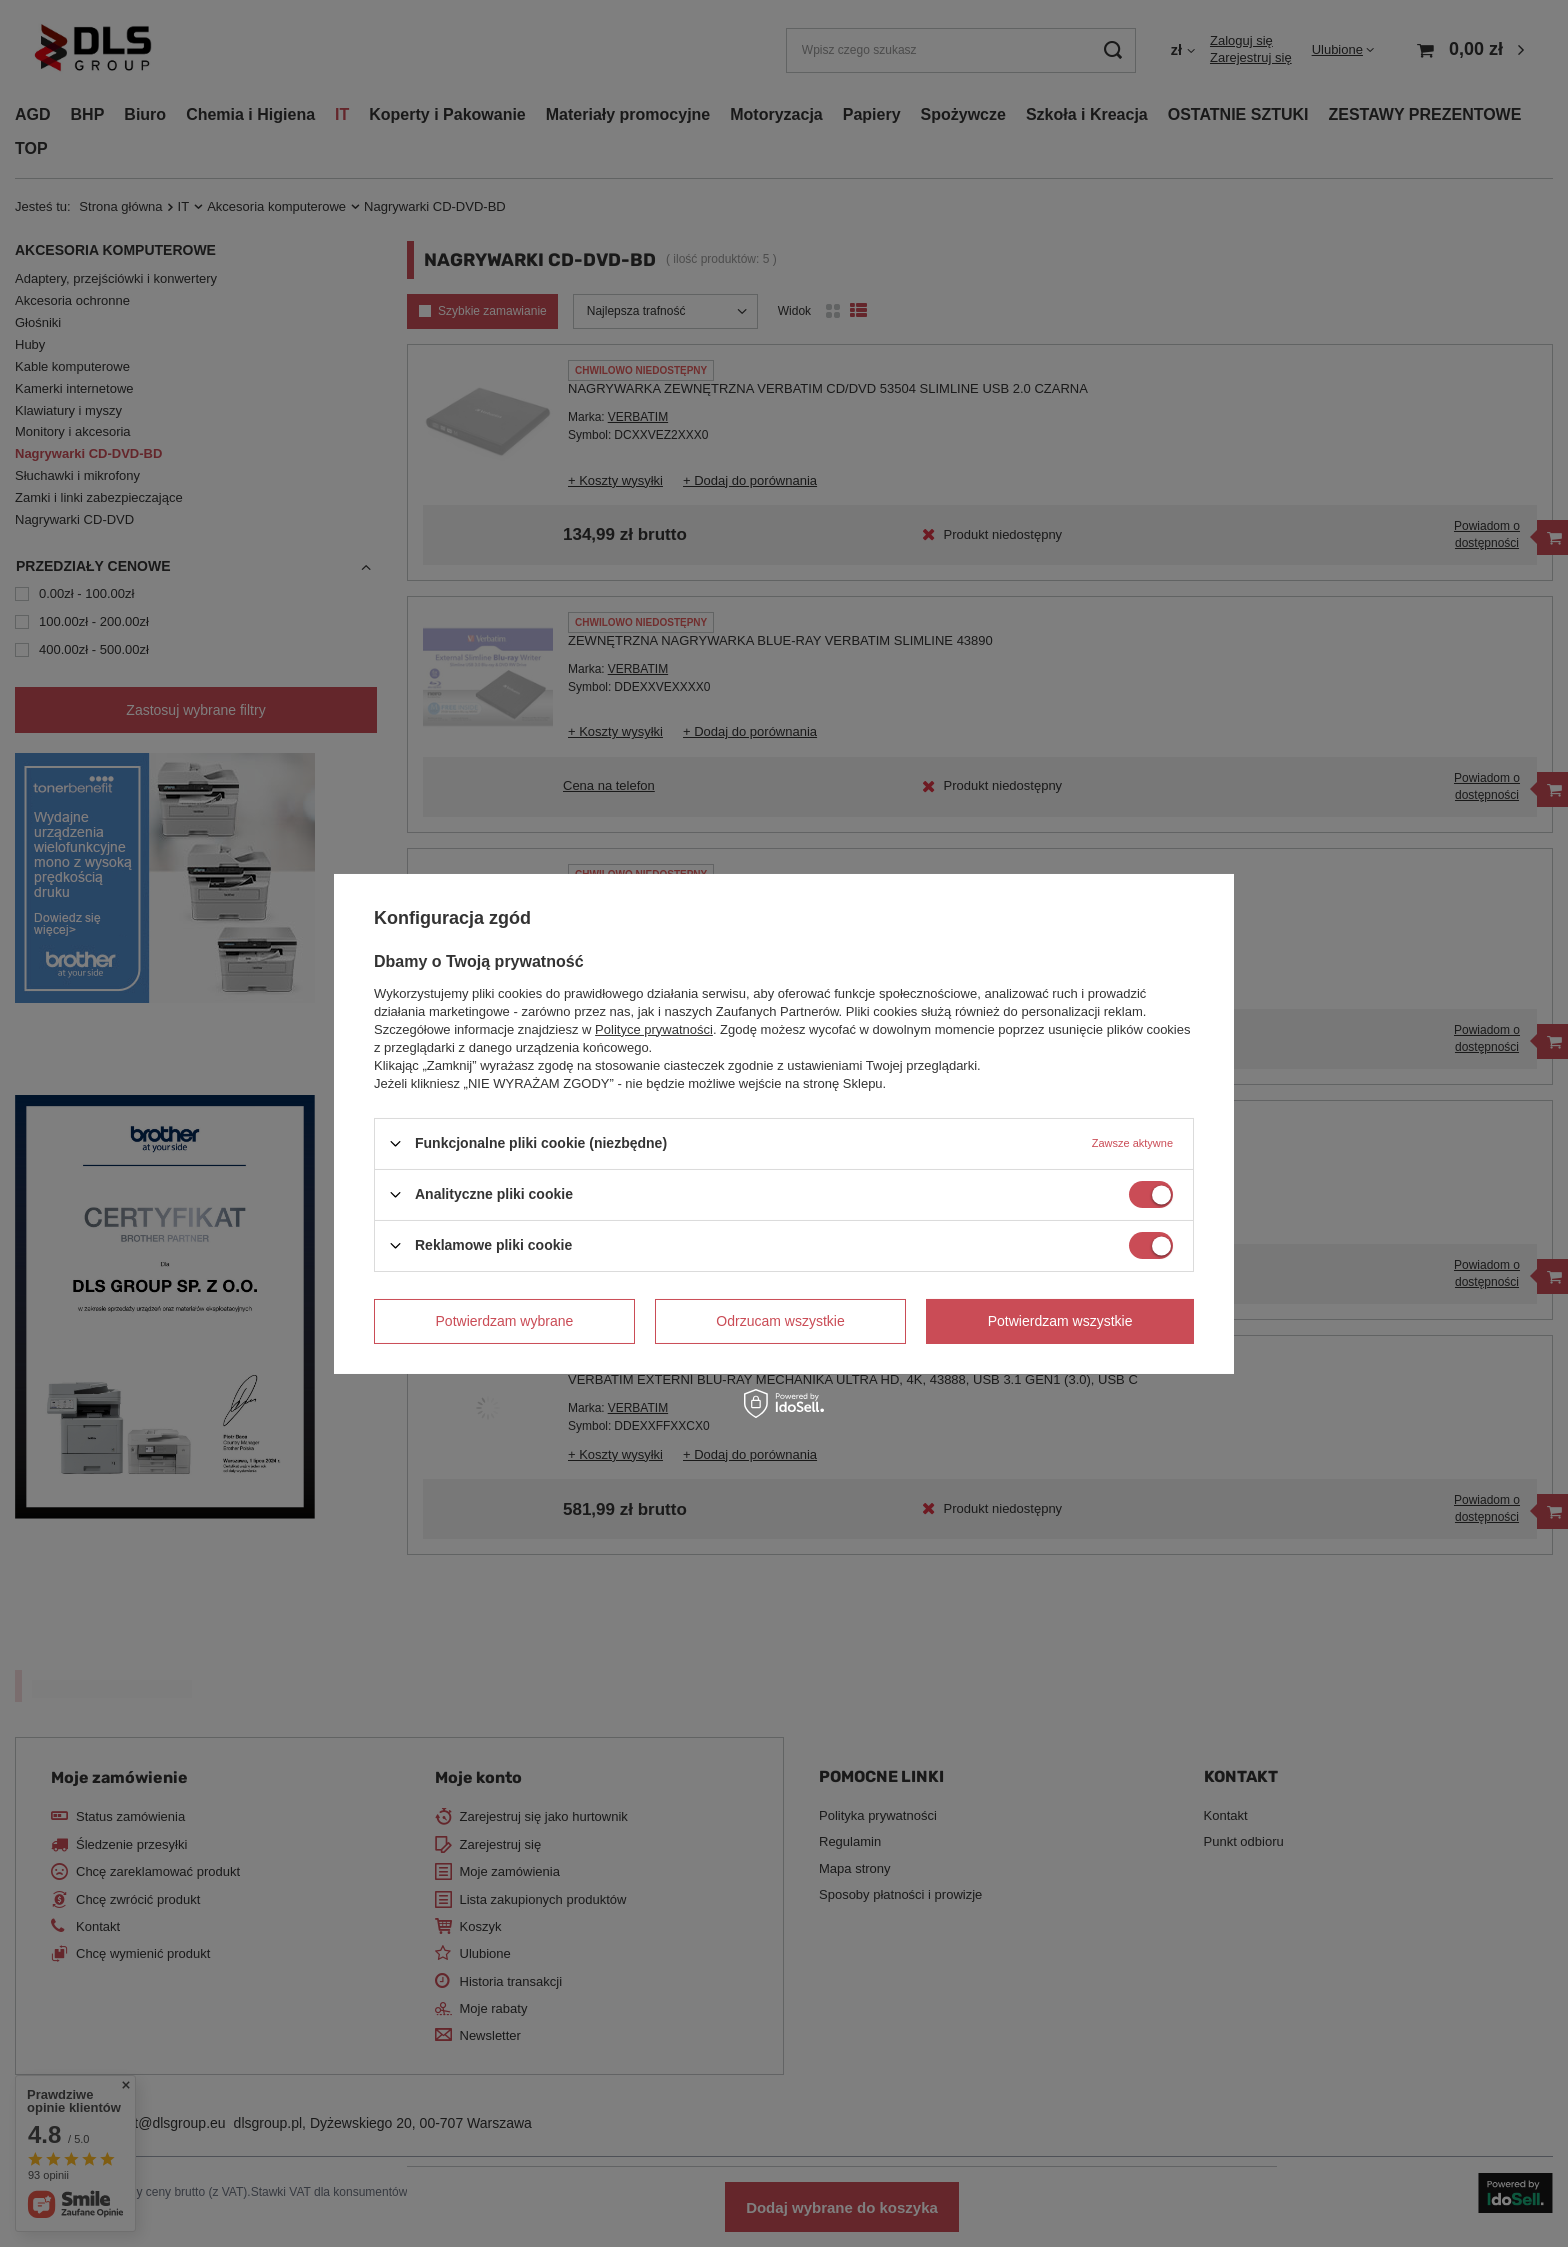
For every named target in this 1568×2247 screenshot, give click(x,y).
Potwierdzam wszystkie (1060, 1321)
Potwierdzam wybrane (505, 1321)
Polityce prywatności (654, 1028)
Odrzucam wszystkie (780, 1321)
